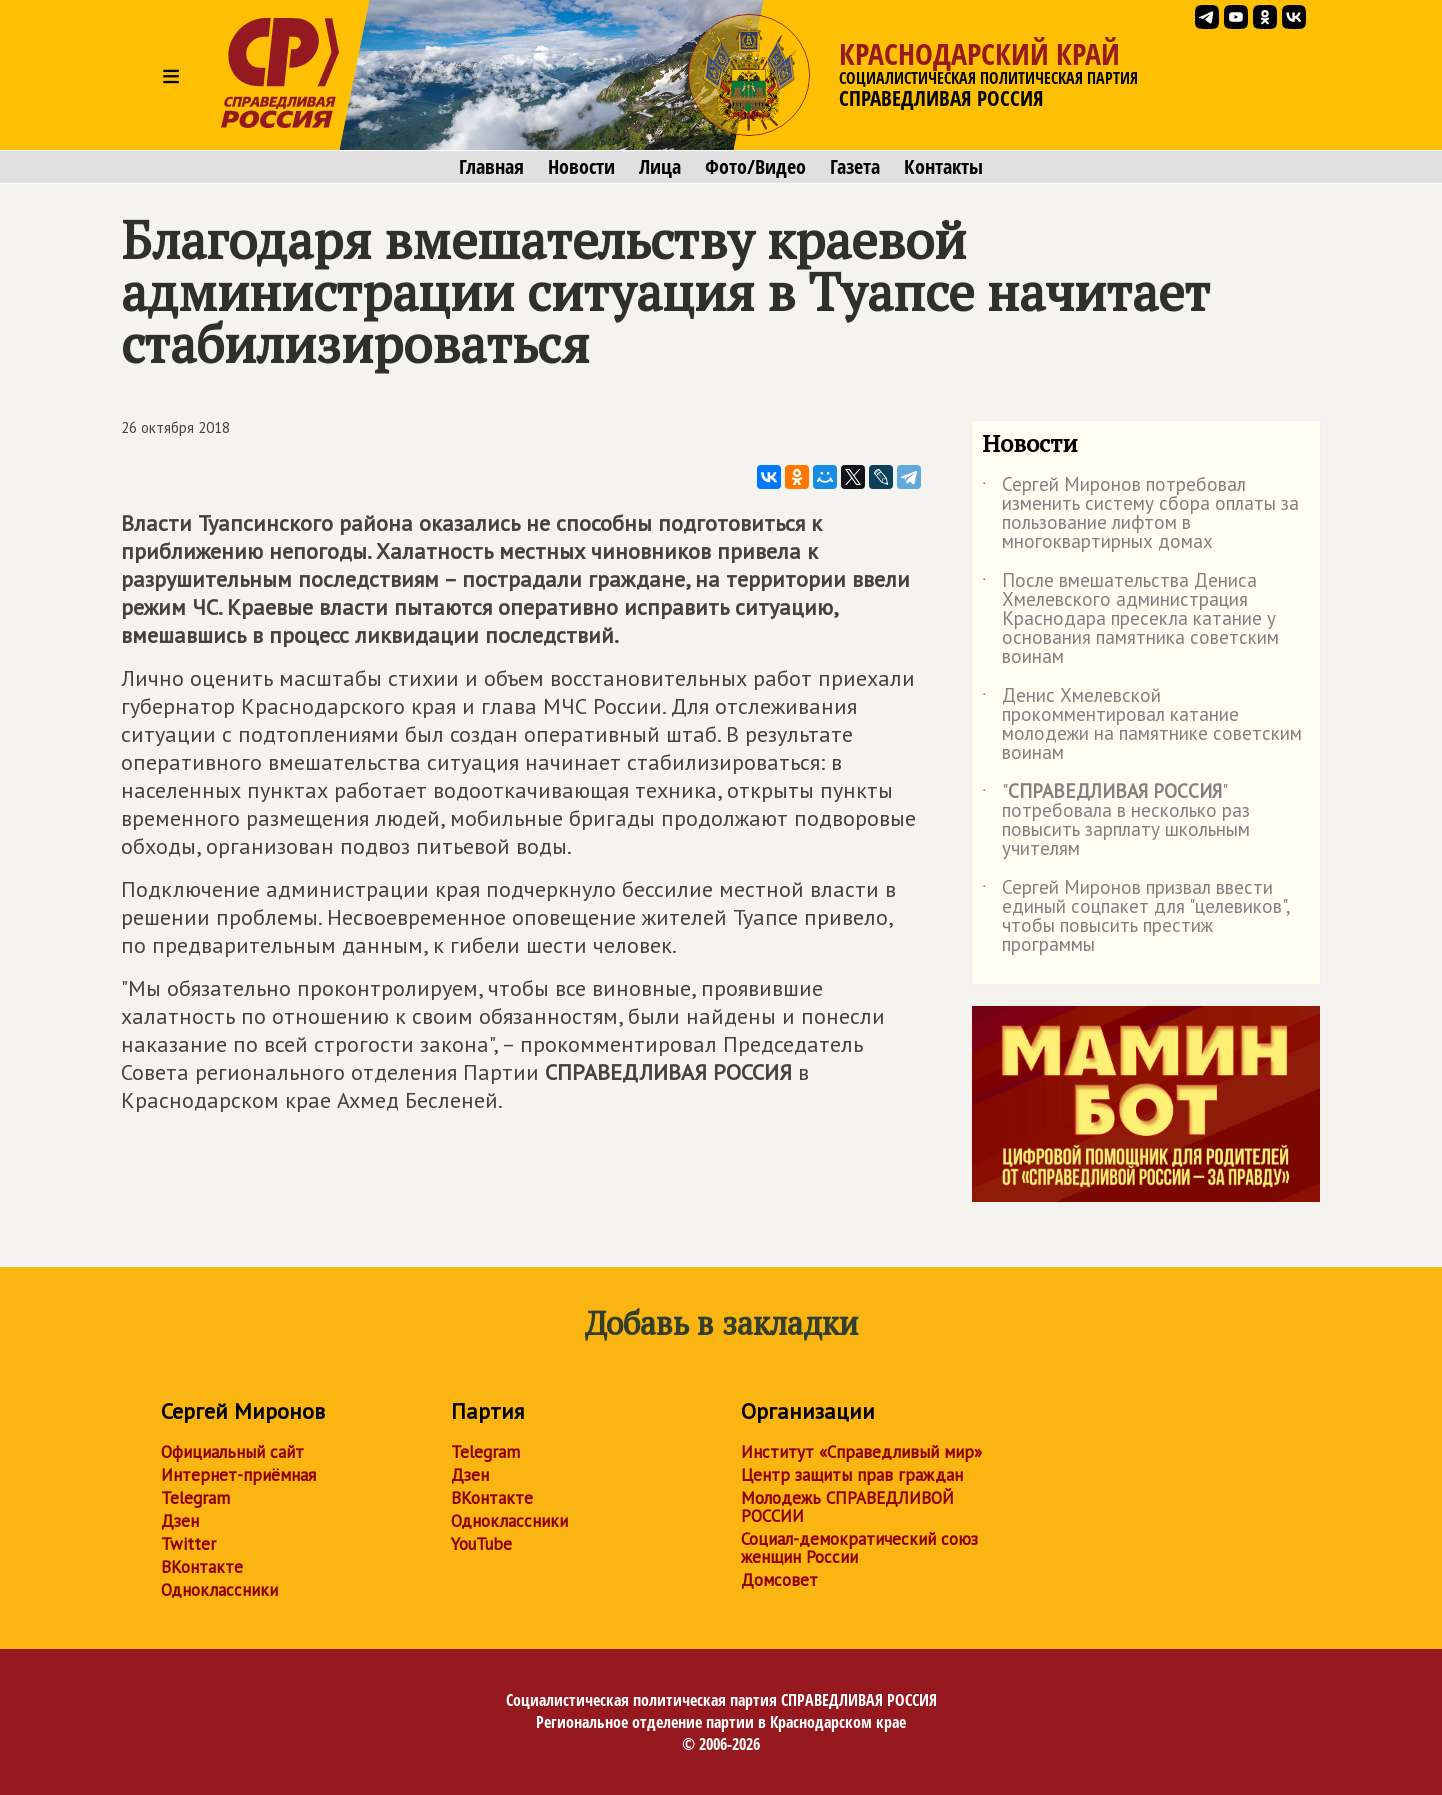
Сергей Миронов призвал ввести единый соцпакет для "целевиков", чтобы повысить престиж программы (1136, 917)
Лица (660, 167)
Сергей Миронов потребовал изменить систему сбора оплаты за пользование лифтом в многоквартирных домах (1140, 514)
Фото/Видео (755, 167)
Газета (855, 167)
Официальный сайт (232, 1452)
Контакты (943, 167)
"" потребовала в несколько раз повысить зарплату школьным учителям (1116, 821)
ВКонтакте (202, 1567)
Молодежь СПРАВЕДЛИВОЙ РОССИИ (847, 1507)
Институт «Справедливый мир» (861, 1452)
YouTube (481, 1544)
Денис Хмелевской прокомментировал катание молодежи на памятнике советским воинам (1142, 725)
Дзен (180, 1521)
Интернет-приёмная (238, 1475)
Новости (581, 167)
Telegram (195, 1498)
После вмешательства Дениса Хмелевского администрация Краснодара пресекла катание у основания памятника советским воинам (1130, 619)
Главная (491, 167)
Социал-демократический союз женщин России (859, 1548)
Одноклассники (219, 1590)
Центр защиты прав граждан (852, 1475)
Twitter (188, 1544)
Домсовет (779, 1580)
